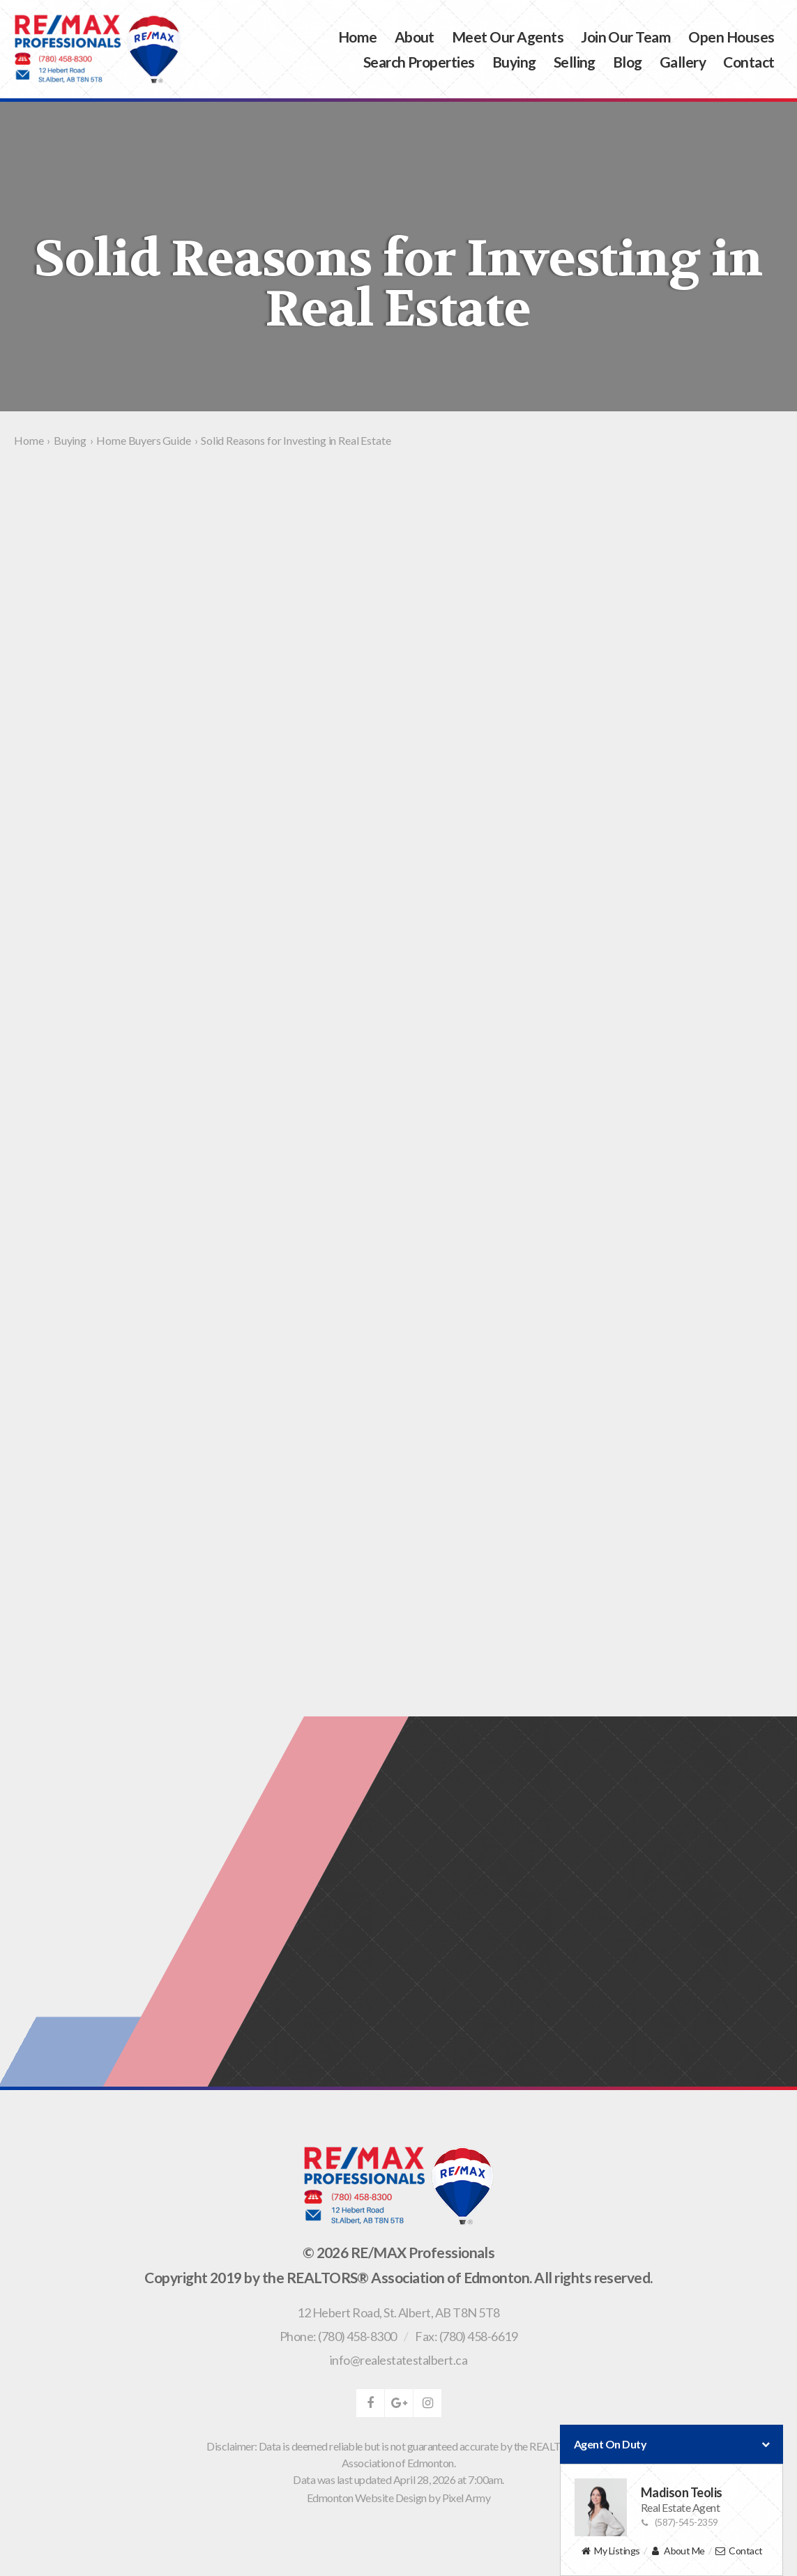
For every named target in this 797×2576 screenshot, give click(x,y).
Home (357, 36)
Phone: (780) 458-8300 (338, 2336)
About (414, 36)
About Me (677, 2551)
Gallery (683, 61)
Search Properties (419, 61)
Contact (748, 61)
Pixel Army (466, 2497)
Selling (574, 61)
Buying (514, 61)
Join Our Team (626, 36)
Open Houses (731, 36)
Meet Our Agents (507, 36)
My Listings (609, 2551)
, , (398, 2312)
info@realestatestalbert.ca (398, 2360)
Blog (627, 61)
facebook (370, 2403)
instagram (427, 2403)
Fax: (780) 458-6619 (466, 2336)
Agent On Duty (671, 2444)
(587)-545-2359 (679, 2522)
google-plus (399, 2403)
